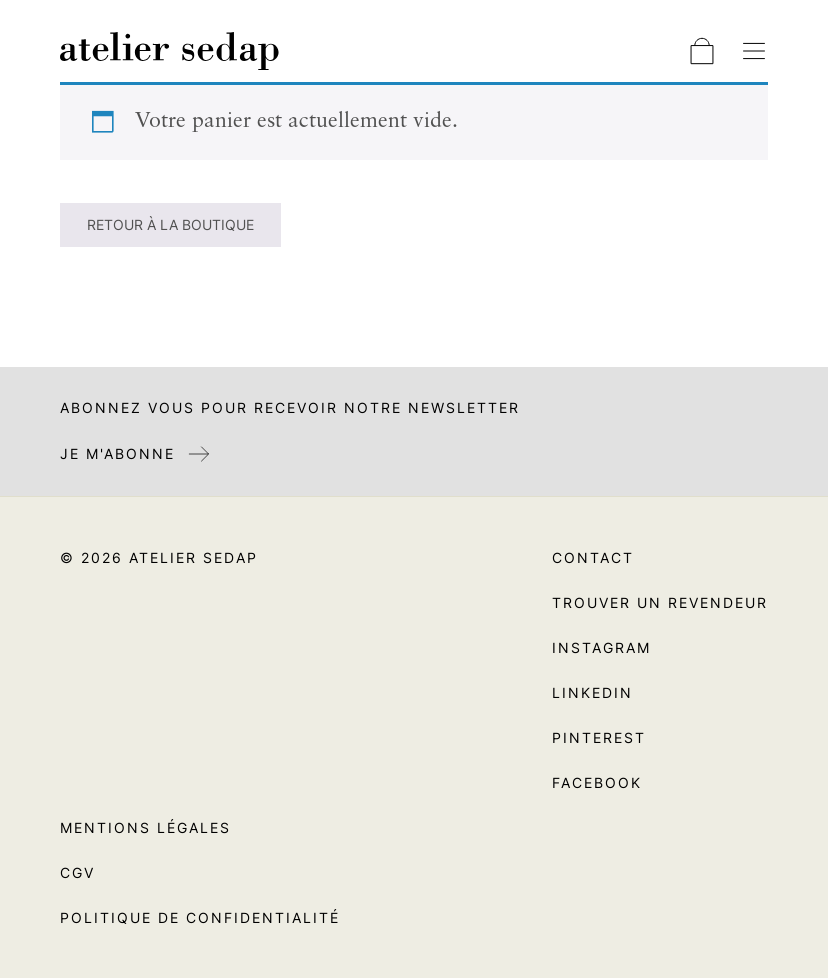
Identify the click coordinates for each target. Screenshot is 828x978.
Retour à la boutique (170, 224)
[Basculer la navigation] (754, 51)
